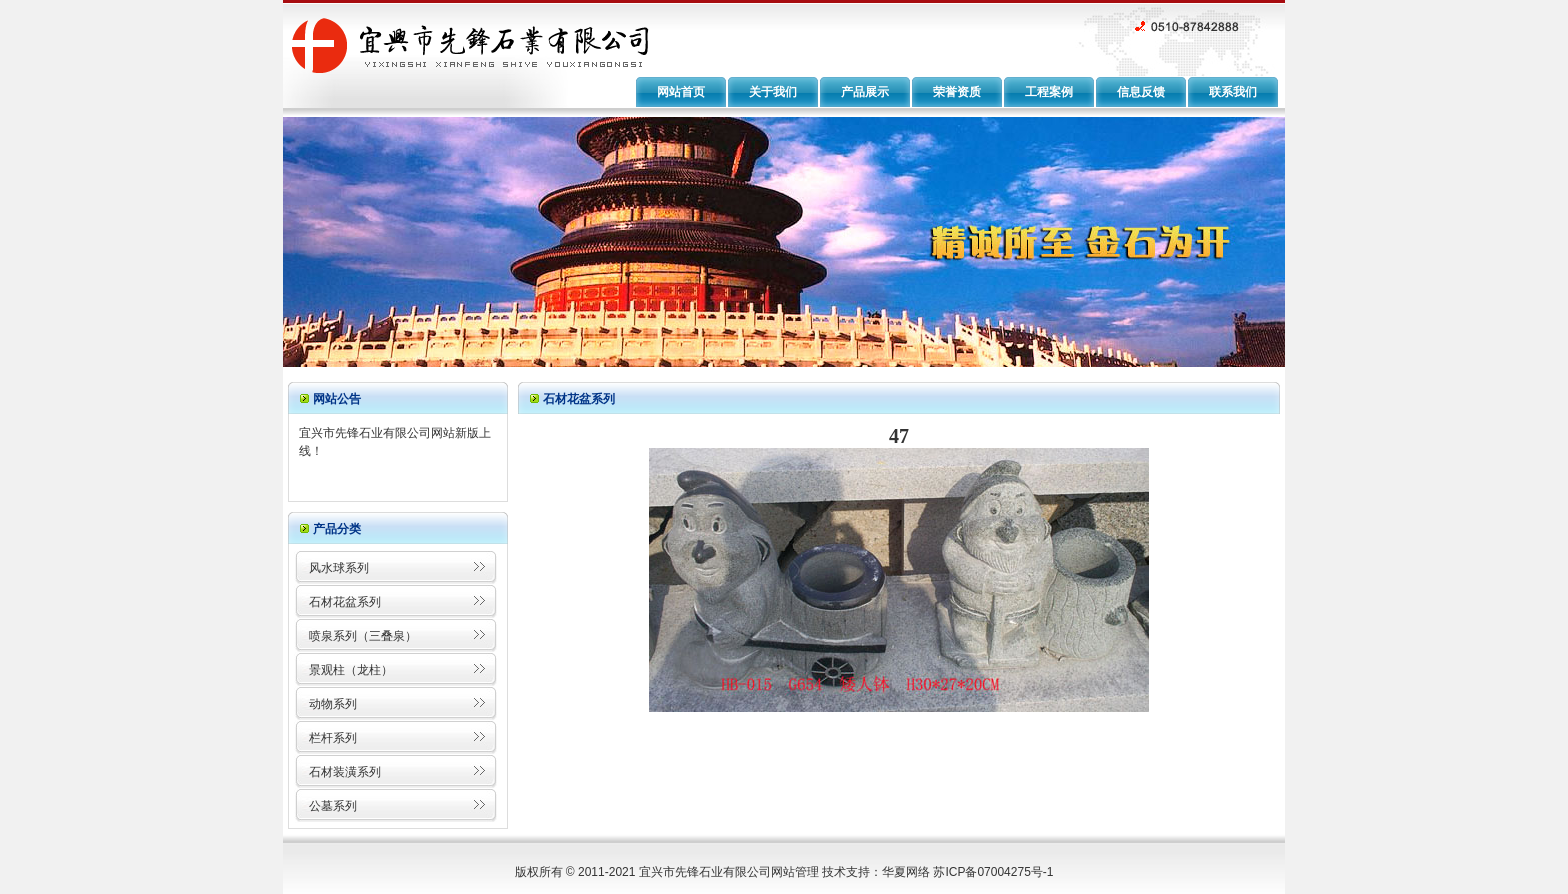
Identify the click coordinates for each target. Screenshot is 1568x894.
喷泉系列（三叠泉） (363, 636)
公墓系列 (333, 806)
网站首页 (681, 92)
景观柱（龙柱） (351, 670)
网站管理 (795, 872)
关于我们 (773, 92)
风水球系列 (339, 568)
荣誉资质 (957, 92)
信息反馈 (1141, 92)
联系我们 (1233, 92)
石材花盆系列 (345, 602)
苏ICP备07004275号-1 (993, 872)
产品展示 (865, 92)
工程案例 (1049, 92)
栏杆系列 (333, 738)
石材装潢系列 (345, 772)
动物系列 (333, 704)
